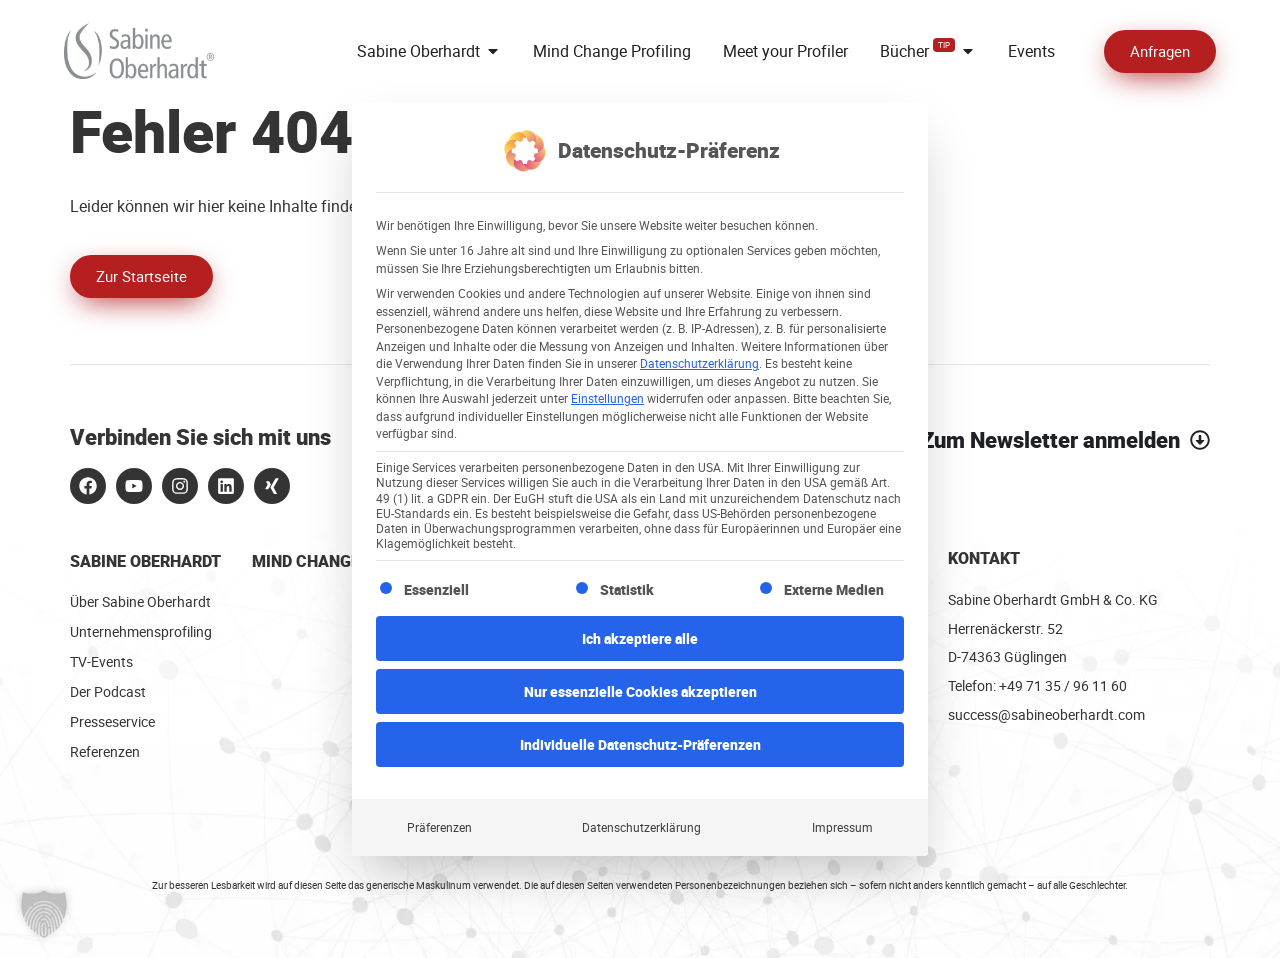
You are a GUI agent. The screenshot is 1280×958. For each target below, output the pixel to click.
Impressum (842, 824)
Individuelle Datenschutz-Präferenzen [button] (640, 741)
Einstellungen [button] (607, 395)
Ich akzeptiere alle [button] (640, 635)
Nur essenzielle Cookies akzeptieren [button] (640, 688)
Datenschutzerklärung (699, 360)
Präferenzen (439, 824)
